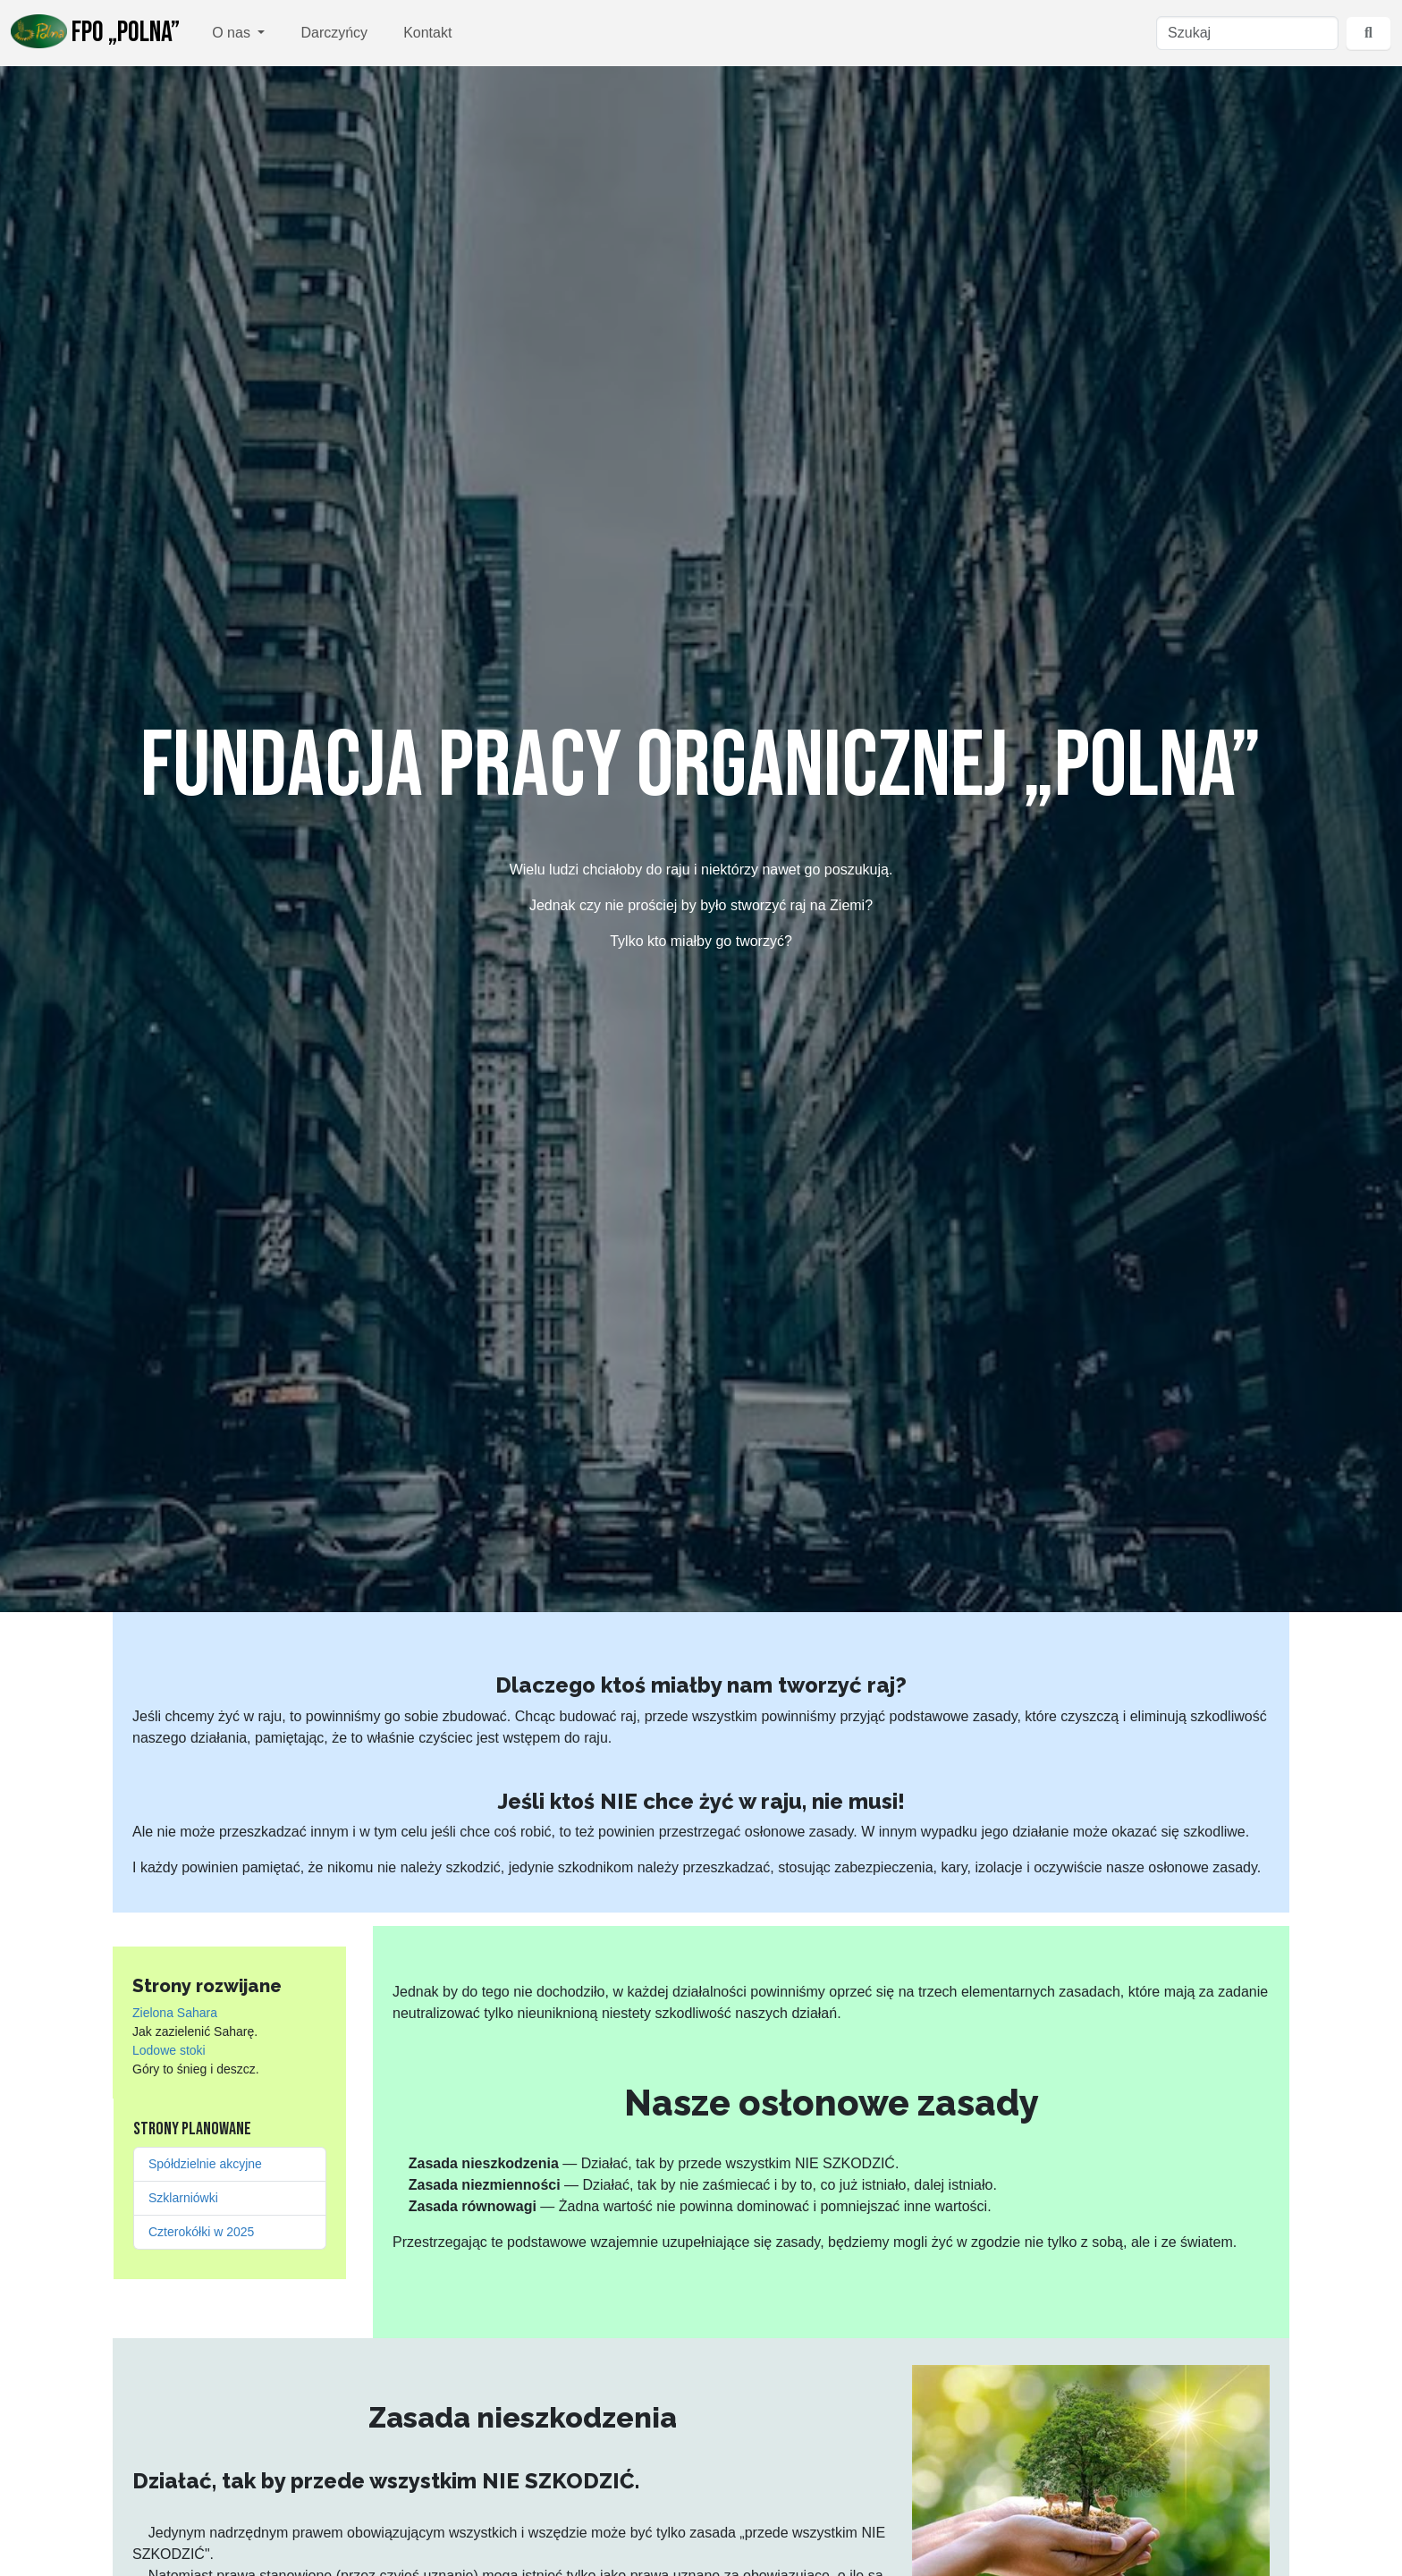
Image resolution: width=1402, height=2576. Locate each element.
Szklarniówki (183, 2198)
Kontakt (427, 32)
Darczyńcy (333, 32)
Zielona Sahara (174, 2013)
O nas (233, 32)
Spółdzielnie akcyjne (205, 2164)
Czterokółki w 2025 (201, 2232)
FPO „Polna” (95, 32)
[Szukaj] (1247, 33)
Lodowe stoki (169, 2050)
